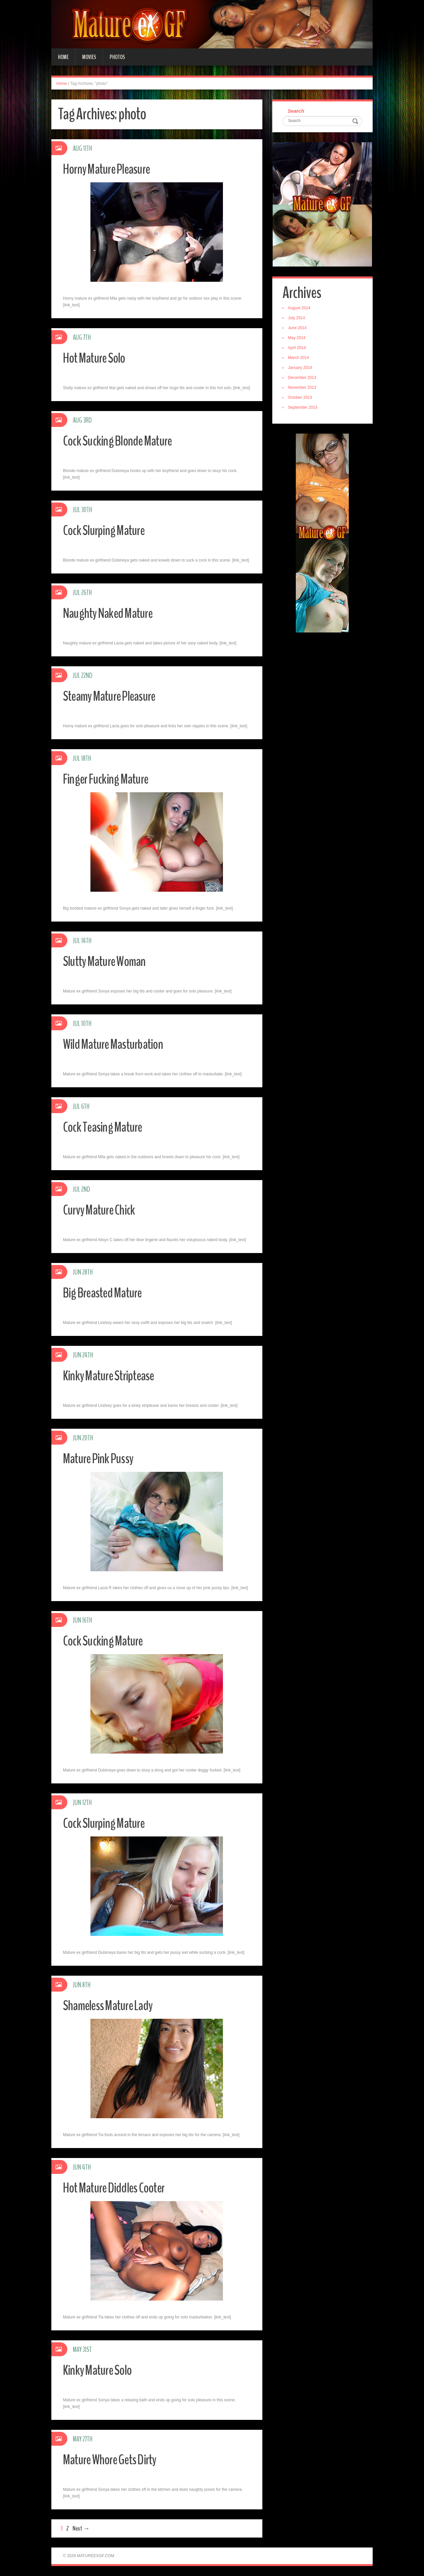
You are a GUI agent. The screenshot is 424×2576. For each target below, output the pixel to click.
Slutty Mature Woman (108, 961)
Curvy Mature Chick (102, 1210)
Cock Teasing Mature (106, 1127)
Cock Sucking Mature (106, 1641)
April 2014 (298, 348)
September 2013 (304, 408)
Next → (81, 2528)
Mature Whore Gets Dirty (114, 2459)
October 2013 (301, 398)
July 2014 (297, 319)
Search (297, 111)
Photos (117, 57)
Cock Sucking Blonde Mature (122, 441)
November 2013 (303, 388)
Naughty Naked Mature (112, 613)
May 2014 (298, 338)
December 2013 (303, 378)
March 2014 (299, 358)
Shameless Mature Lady (112, 2005)
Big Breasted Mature (106, 1293)
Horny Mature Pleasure (110, 169)
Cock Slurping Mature (107, 530)
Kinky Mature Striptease (112, 1375)
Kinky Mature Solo (100, 2370)
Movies (89, 57)
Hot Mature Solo (97, 358)
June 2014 (298, 329)
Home (63, 57)
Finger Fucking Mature (109, 779)
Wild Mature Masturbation (117, 1044)
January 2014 (301, 368)
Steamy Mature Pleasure (113, 696)
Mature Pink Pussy (101, 1458)
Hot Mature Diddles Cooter (118, 2188)
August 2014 (300, 309)
